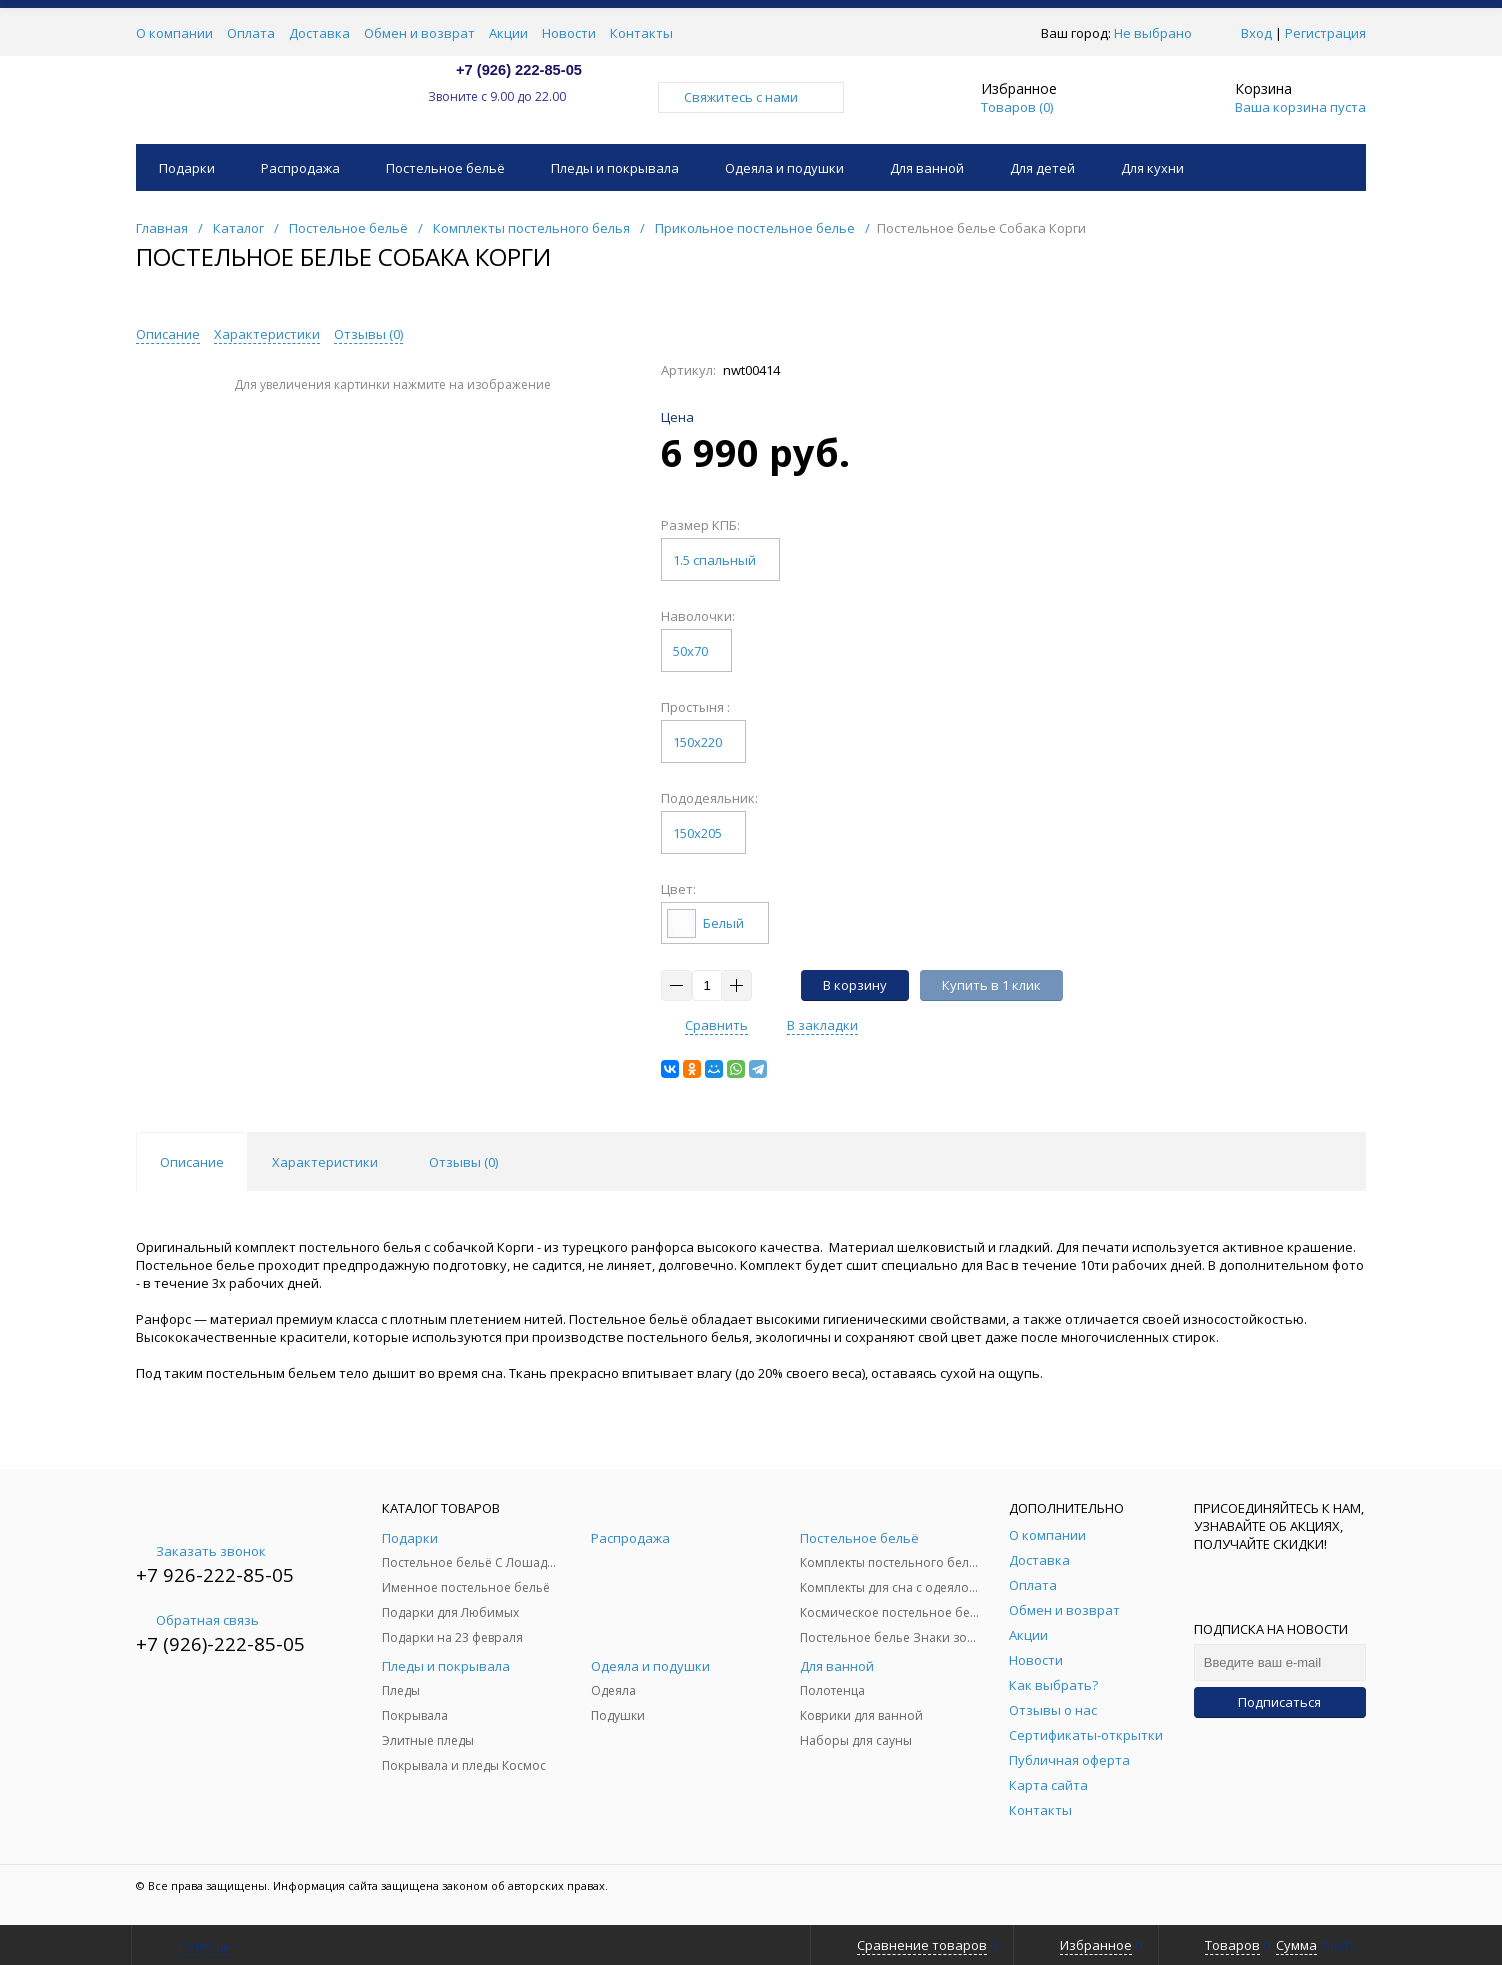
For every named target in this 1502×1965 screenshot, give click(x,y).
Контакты (641, 33)
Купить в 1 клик (991, 985)
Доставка (319, 33)
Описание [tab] (192, 1162)
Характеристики (267, 334)
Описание (168, 334)
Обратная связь (197, 1620)
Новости (569, 33)
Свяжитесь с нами (751, 97)
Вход (1256, 33)
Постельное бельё (445, 168)
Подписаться (1279, 1702)
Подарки (187, 168)
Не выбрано (1158, 33)
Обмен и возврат (419, 33)
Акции (508, 33)
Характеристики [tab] (325, 1162)
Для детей (1042, 168)
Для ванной (927, 168)
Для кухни (1152, 168)
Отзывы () (368, 334)
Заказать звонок (201, 1551)
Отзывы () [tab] (463, 1162)
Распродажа (300, 168)
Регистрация (1325, 33)
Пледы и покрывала (615, 168)
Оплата (251, 33)
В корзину (855, 985)
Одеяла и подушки (784, 168)
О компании (174, 33)
